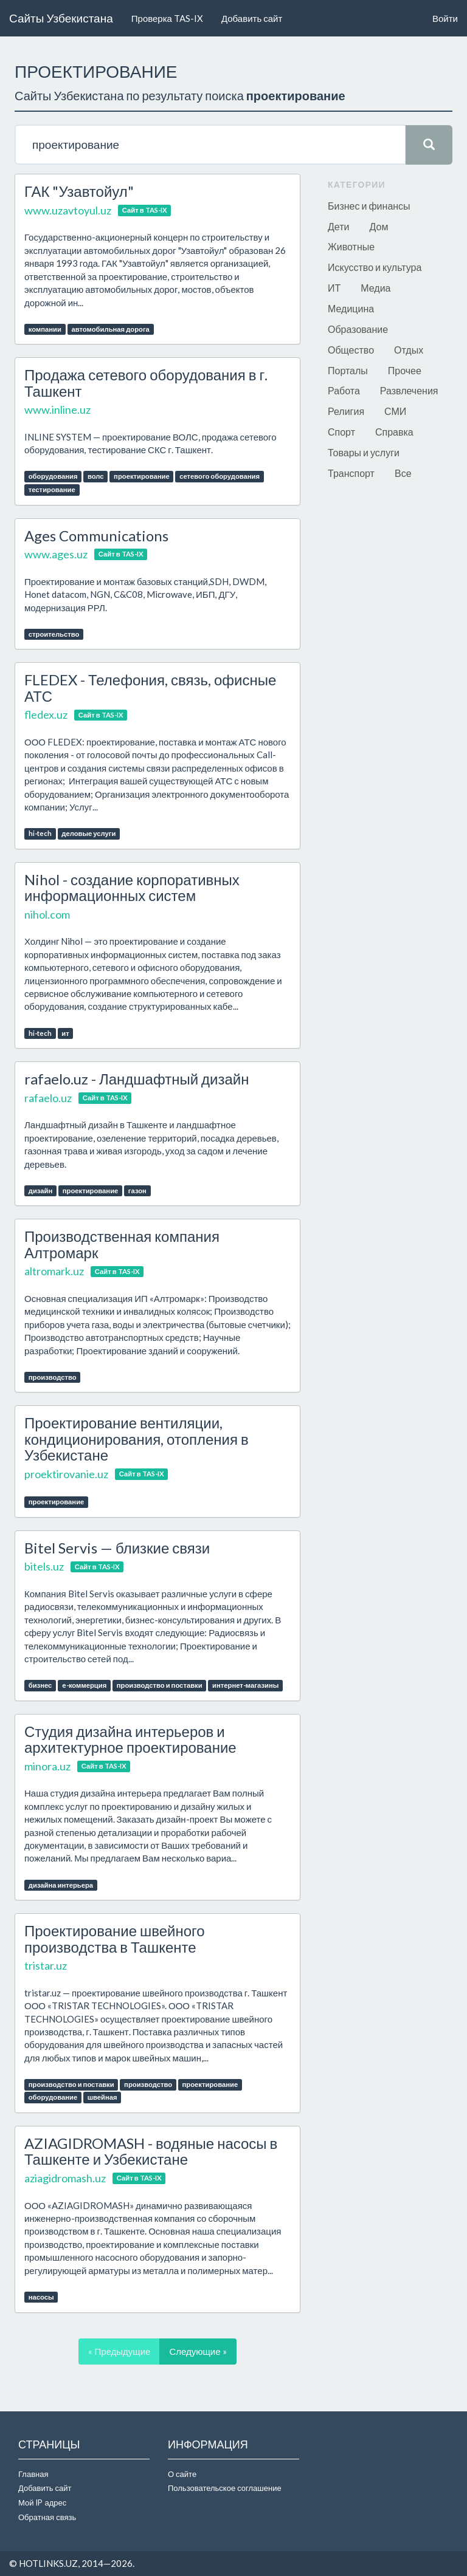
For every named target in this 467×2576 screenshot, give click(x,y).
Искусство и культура (374, 267)
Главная (33, 2474)
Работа (344, 390)
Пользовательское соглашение (225, 2488)
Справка (394, 431)
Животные (351, 246)
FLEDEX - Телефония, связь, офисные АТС (150, 687)
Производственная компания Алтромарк (122, 1244)
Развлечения (409, 390)
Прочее (404, 370)
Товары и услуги (364, 452)
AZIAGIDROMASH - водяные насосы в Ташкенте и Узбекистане (150, 2151)
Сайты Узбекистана (61, 18)
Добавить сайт (251, 18)
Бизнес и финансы (369, 205)
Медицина (351, 308)
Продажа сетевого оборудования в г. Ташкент (146, 382)
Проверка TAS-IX (167, 18)
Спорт (341, 431)
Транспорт (351, 473)
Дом (378, 226)
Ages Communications (96, 535)
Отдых (408, 349)
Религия (346, 411)
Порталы (348, 370)
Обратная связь (47, 2517)
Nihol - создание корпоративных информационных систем (132, 887)
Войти (445, 18)
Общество (351, 349)
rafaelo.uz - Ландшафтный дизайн (136, 1079)
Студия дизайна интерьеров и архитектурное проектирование (130, 1739)
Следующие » (197, 2351)
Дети (338, 226)
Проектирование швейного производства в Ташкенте (114, 1938)
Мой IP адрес (42, 2502)
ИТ (334, 287)
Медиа (375, 287)
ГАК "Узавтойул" (79, 191)
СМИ (395, 411)
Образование (358, 329)
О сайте (182, 2474)
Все (403, 473)
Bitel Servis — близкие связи (117, 1548)
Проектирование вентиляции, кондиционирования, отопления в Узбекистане (136, 1439)
